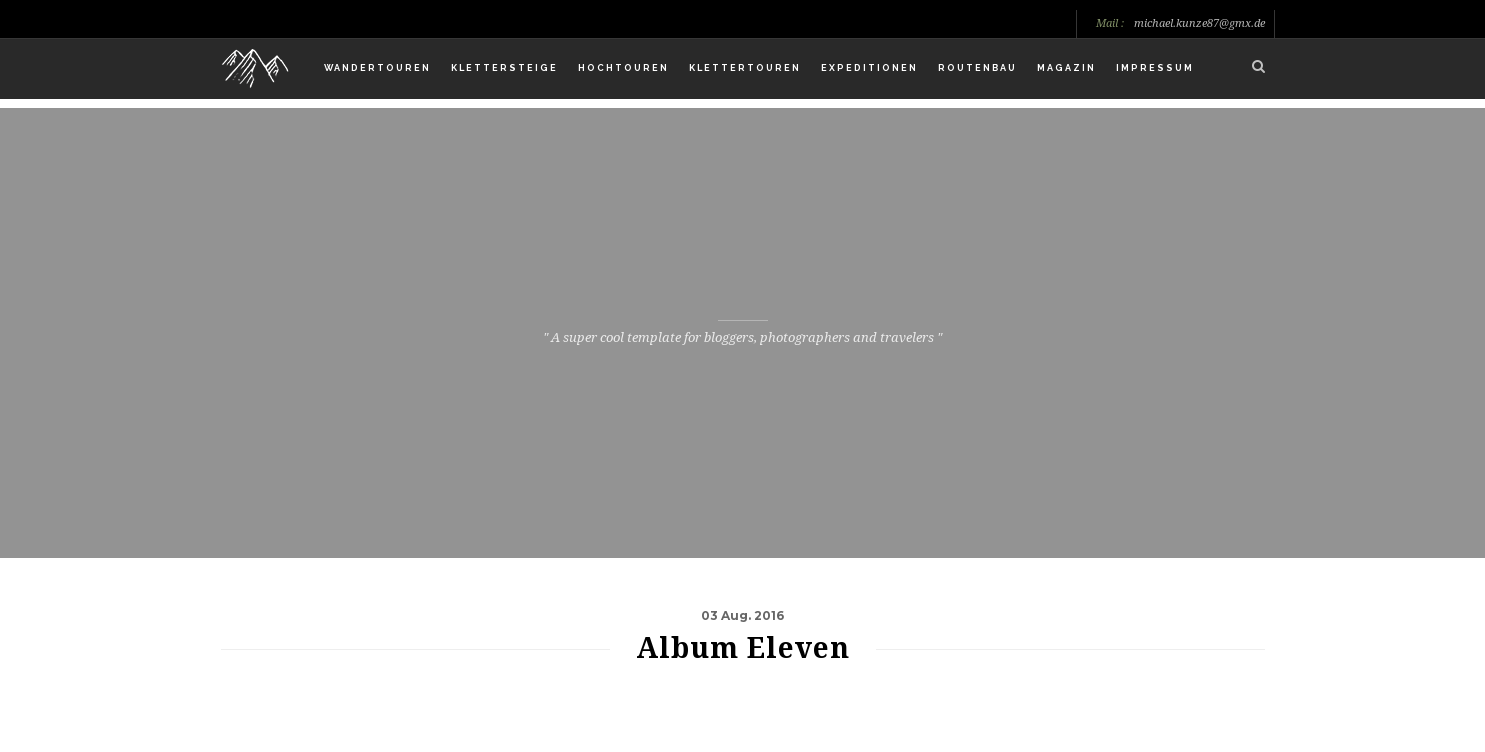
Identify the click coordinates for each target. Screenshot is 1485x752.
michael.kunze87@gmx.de (1199, 24)
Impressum (1155, 68)
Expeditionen (869, 68)
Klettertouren (745, 68)
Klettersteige (504, 68)
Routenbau (977, 68)
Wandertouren (377, 68)
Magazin (1066, 68)
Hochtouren (623, 68)
